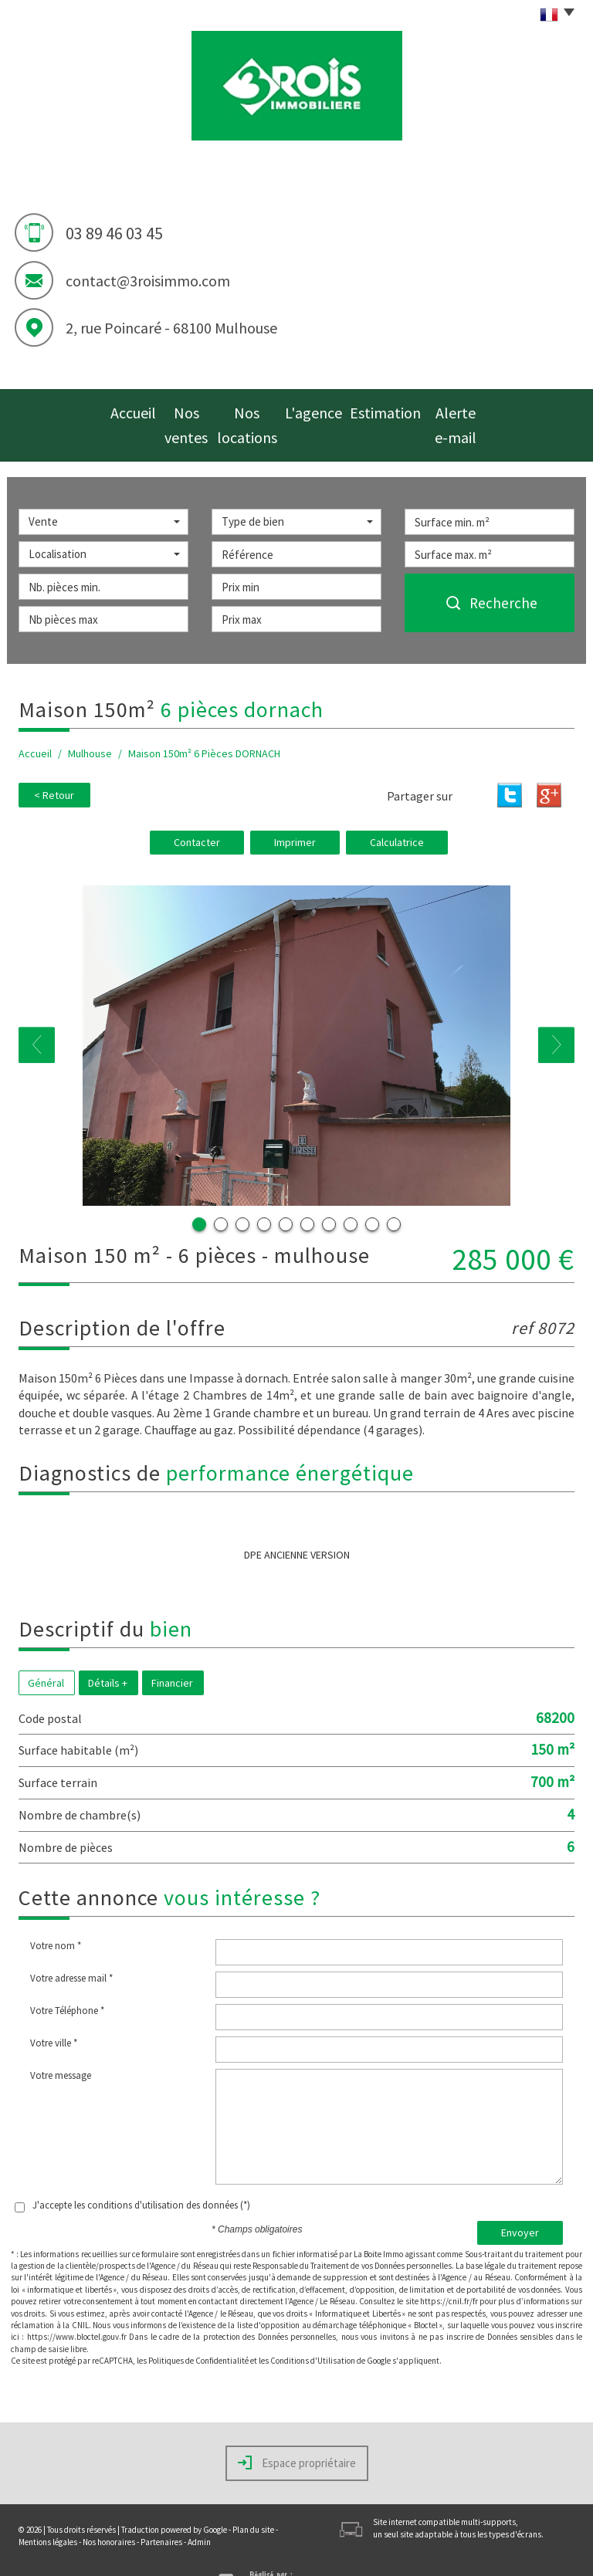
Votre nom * (55, 1912)
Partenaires (161, 2508)
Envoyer (520, 2199)
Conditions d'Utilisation (312, 2327)
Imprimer (295, 809)
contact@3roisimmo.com (148, 280)
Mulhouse (90, 721)
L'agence (328, 409)
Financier (172, 1649)
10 (394, 1191)
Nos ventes (172, 409)
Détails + (107, 1649)
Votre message (60, 2042)
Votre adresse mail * (71, 1944)
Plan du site (253, 2496)
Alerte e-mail (475, 409)
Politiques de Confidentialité (198, 2327)
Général (46, 1649)
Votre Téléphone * (67, 1977)
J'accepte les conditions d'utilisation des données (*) (141, 2171)
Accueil (105, 409)
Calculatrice (397, 809)
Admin (199, 2508)
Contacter (197, 809)
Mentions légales (48, 2508)
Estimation (397, 409)
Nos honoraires (109, 2508)
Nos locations (253, 409)
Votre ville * (53, 2009)
